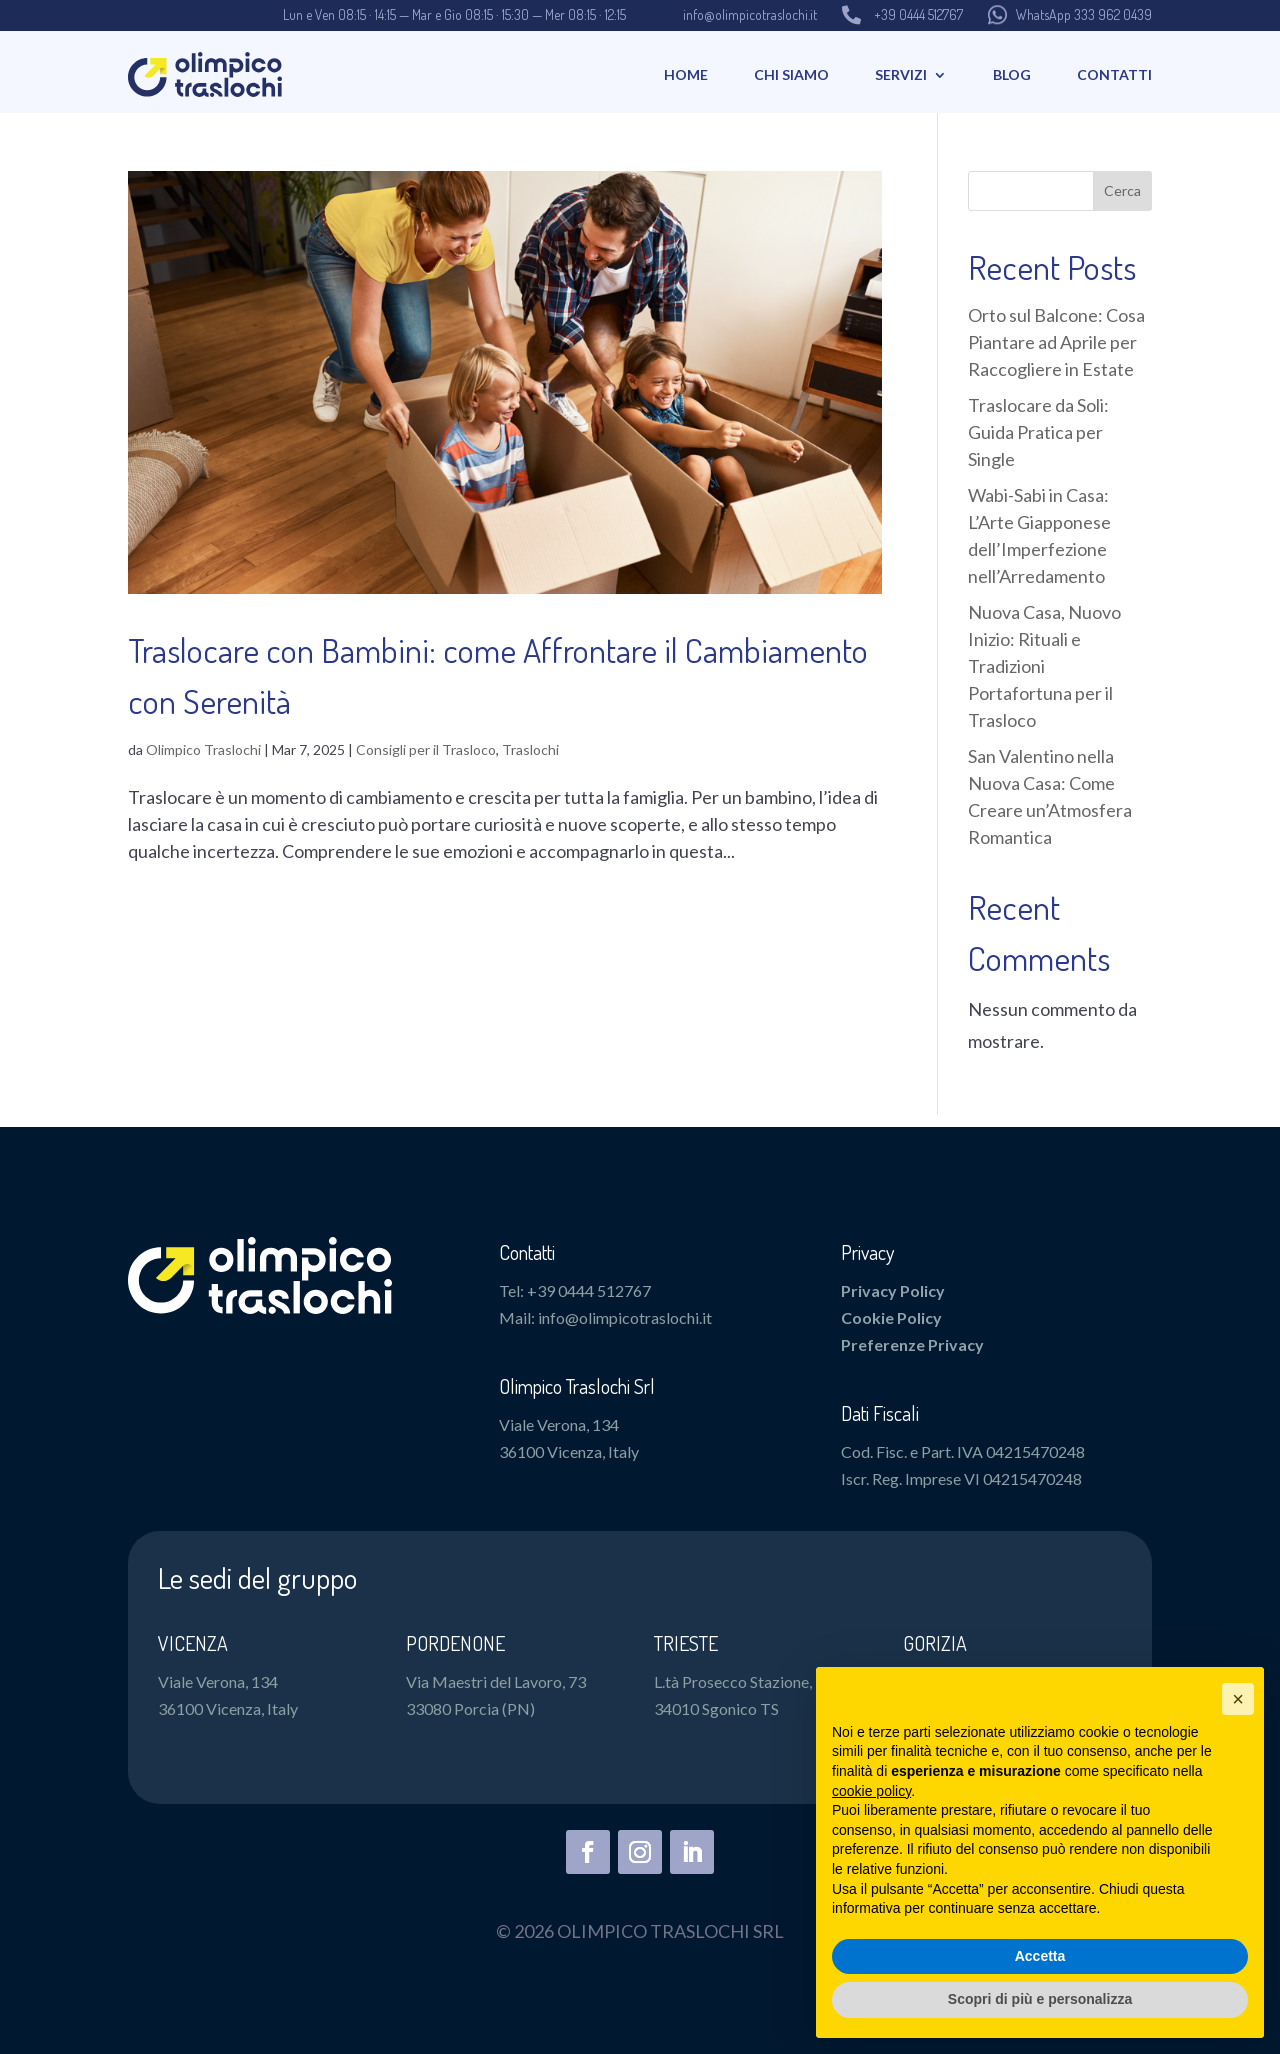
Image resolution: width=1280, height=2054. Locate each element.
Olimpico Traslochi (203, 749)
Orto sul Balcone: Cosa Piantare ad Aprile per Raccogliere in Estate (1056, 342)
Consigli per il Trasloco (426, 749)
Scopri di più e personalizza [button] (1040, 1999)
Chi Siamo (791, 74)
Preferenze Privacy (912, 1344)
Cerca (1122, 190)
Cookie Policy (891, 1317)
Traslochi (530, 749)
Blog (1012, 74)
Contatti (1114, 74)
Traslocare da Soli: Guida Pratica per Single (1038, 432)
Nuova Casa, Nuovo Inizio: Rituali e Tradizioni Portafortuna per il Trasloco (1044, 666)
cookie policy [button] (871, 1791)
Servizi (901, 74)
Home (686, 74)
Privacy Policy (893, 1290)
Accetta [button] (1040, 1956)
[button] (1238, 1699)
